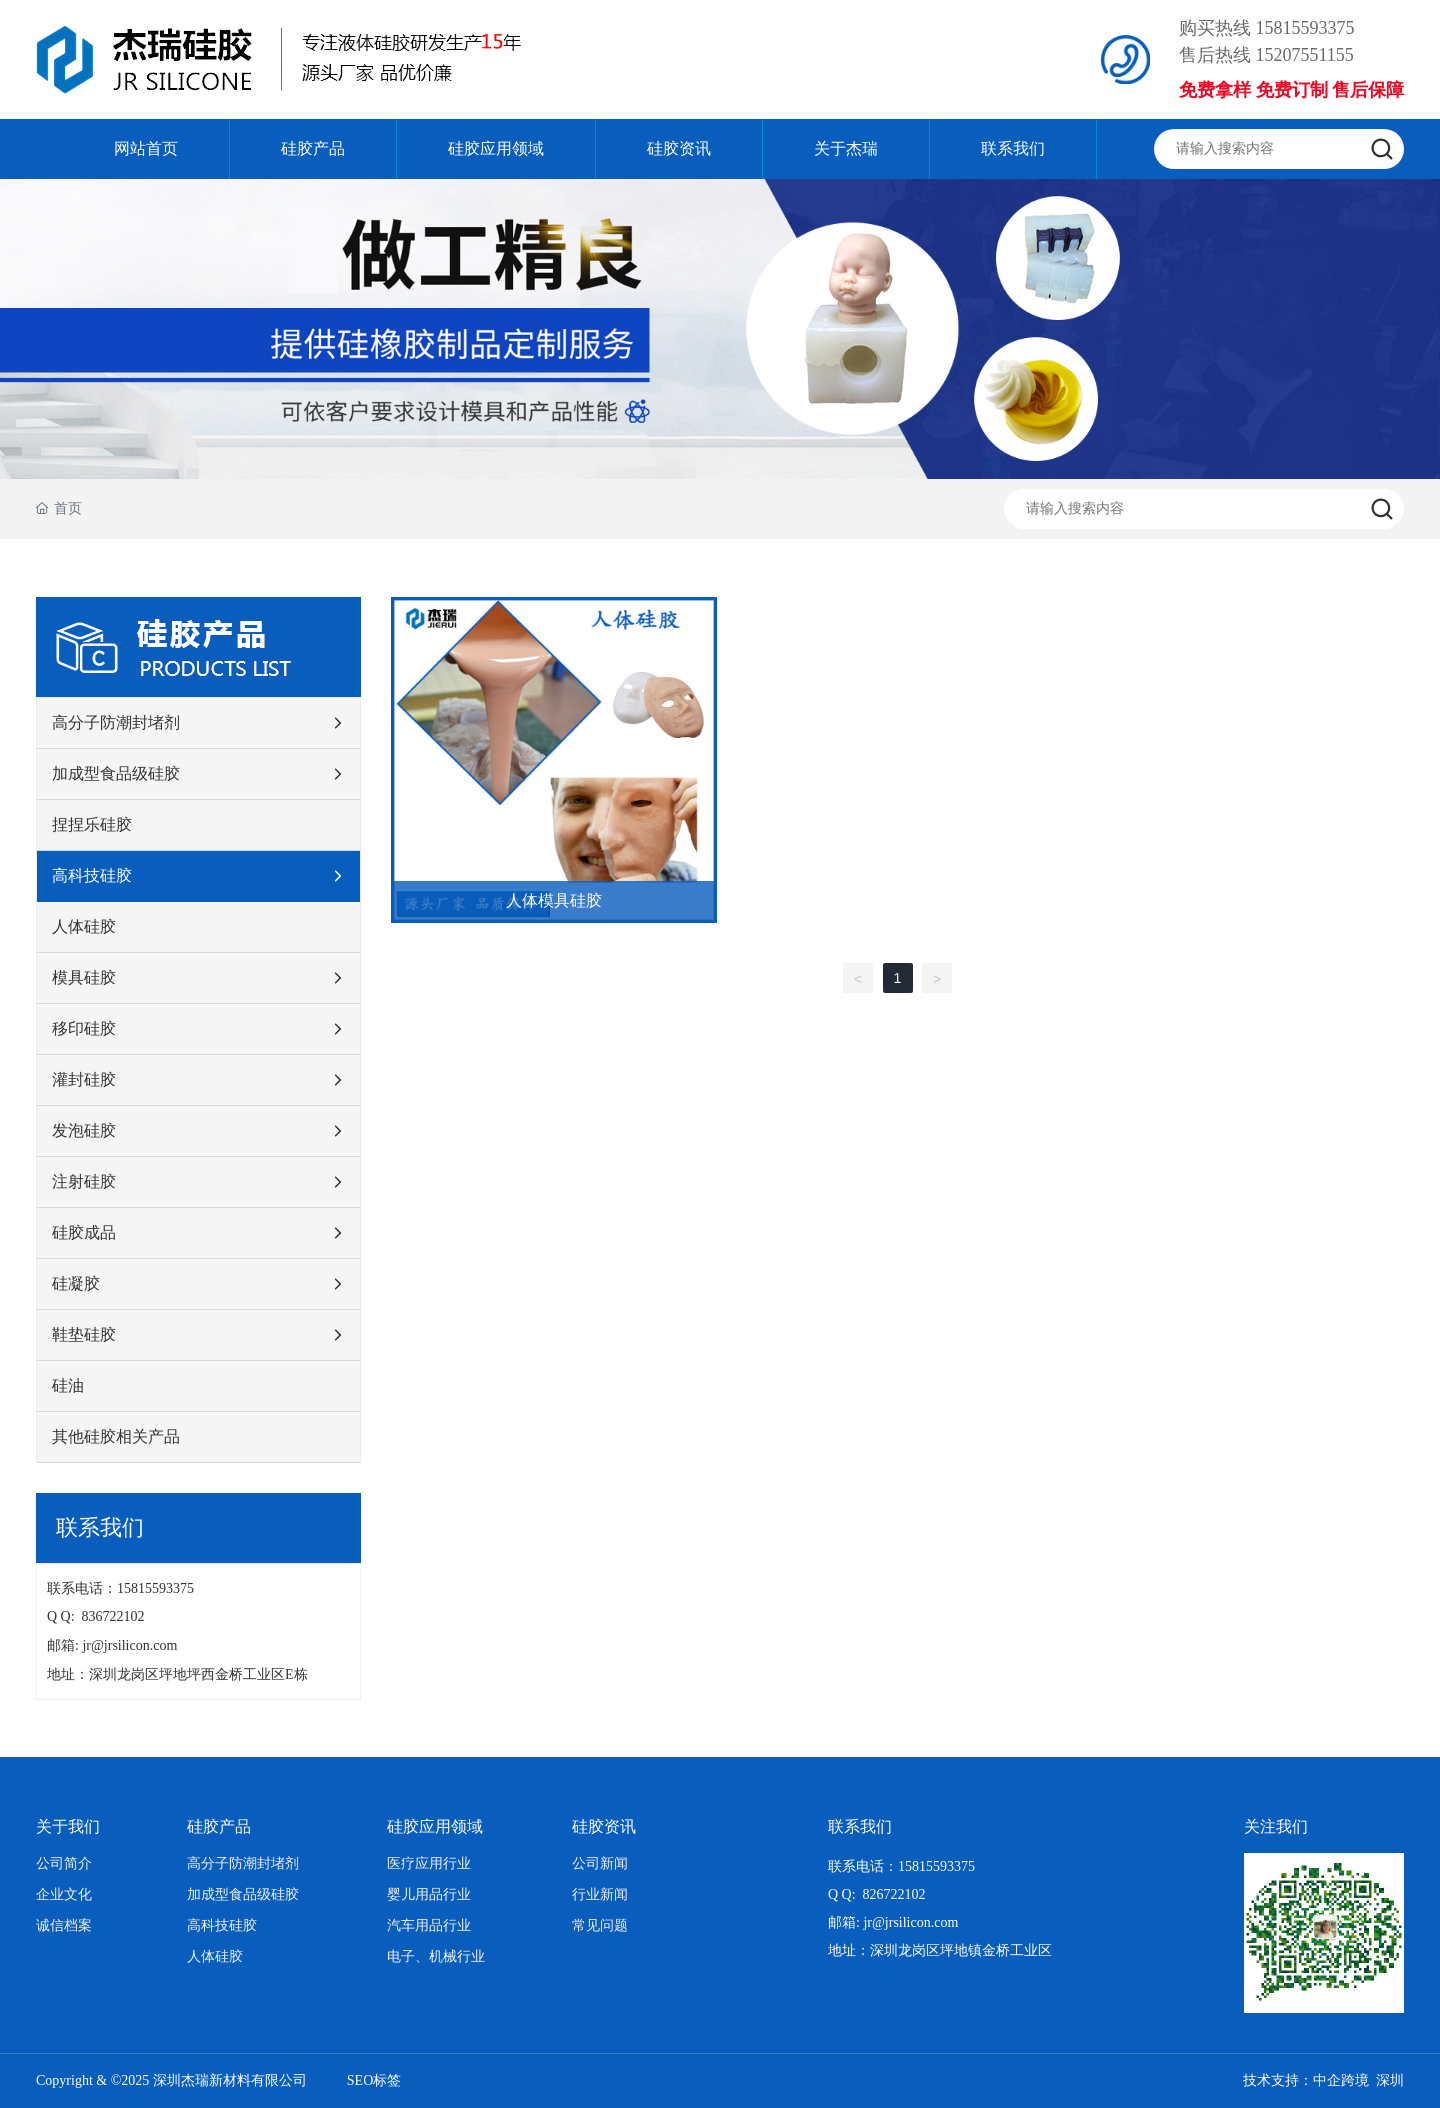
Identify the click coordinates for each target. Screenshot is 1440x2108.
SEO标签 (374, 2080)
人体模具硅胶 (554, 900)
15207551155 (1305, 55)
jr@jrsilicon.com (133, 1645)
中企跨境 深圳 (1358, 2080)
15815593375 (1305, 28)
